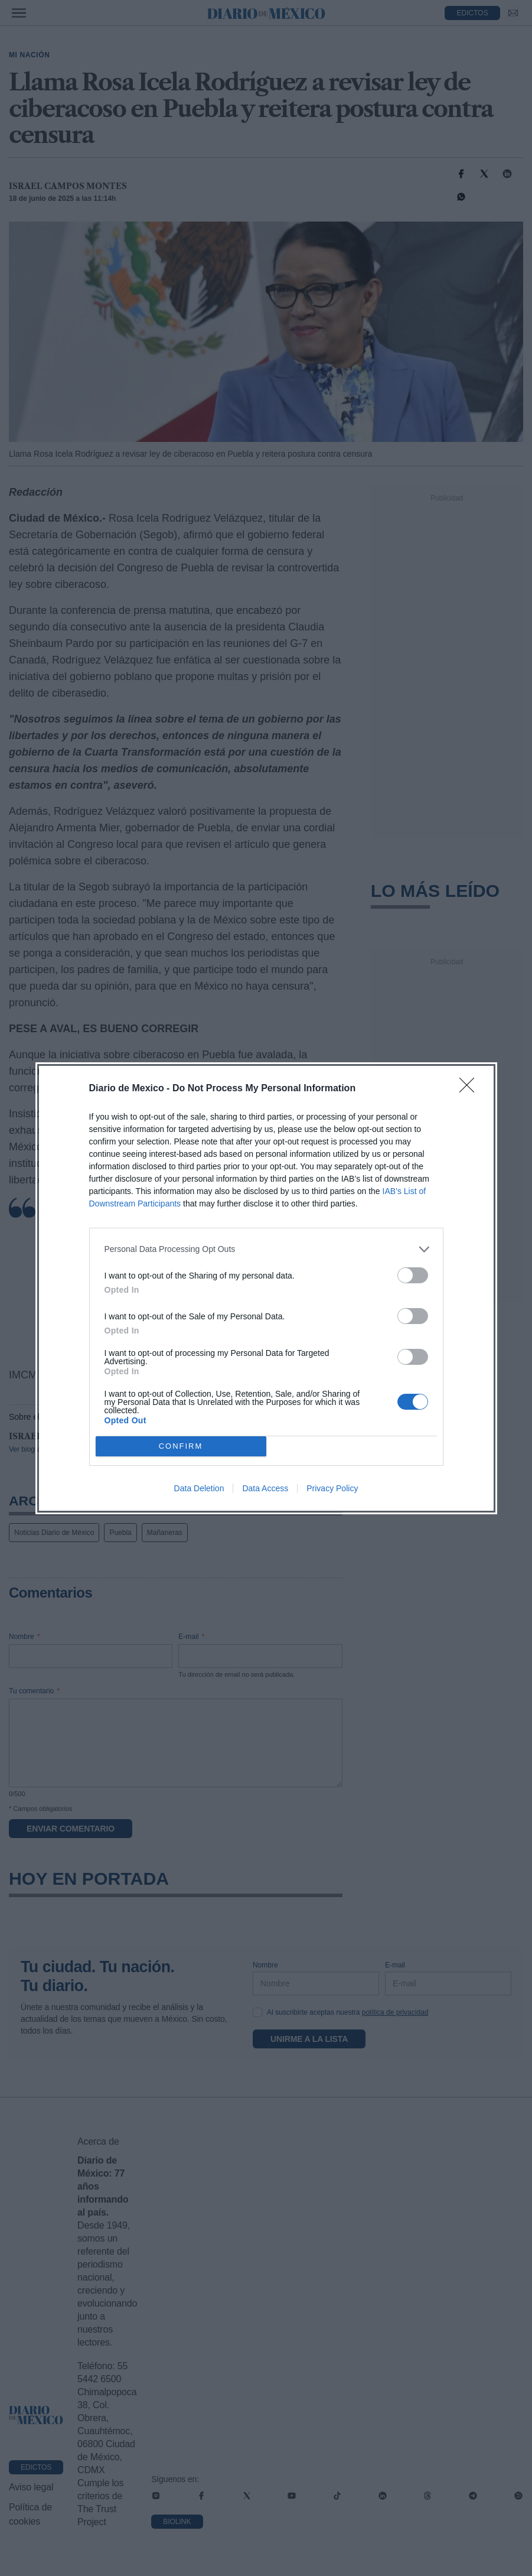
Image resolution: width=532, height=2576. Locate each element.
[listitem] (266, 1249)
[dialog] (266, 1287)
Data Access (265, 1488)
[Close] (470, 1088)
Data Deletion (199, 1488)
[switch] (412, 1275)
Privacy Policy (332, 1488)
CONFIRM (181, 1445)
